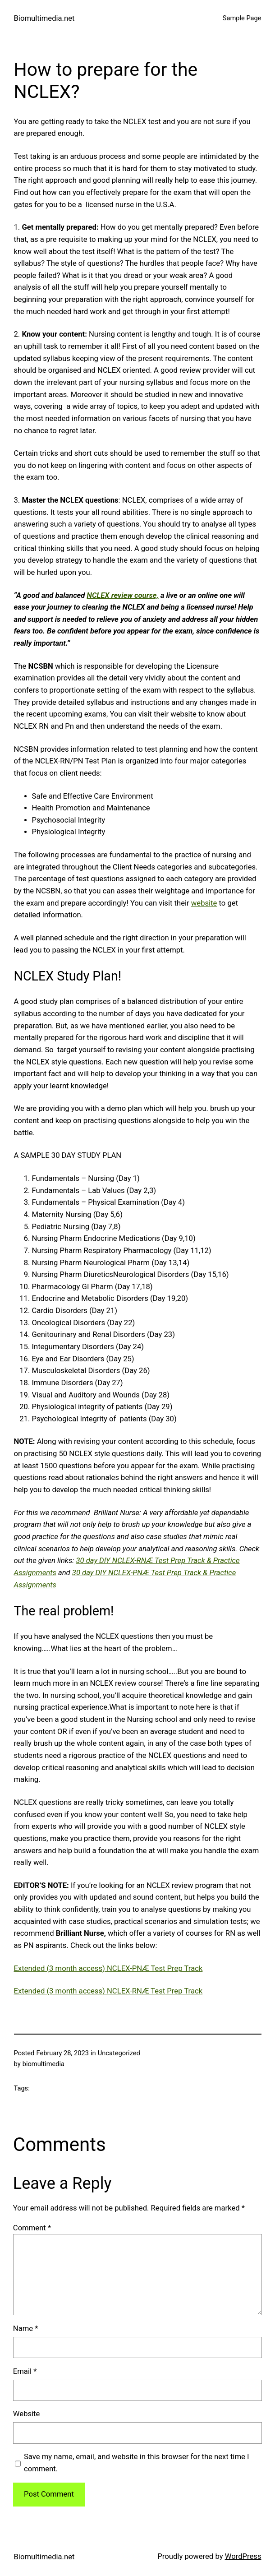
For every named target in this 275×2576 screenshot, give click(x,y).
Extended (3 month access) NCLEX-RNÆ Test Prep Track (108, 1991)
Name (25, 2328)
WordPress (243, 2556)
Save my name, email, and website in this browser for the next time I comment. (136, 2462)
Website (26, 2414)
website (204, 903)
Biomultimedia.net (44, 18)
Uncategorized (119, 2053)
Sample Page (242, 18)
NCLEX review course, (123, 595)
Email (25, 2371)
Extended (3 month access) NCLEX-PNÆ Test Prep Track (108, 1968)
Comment (32, 2228)
